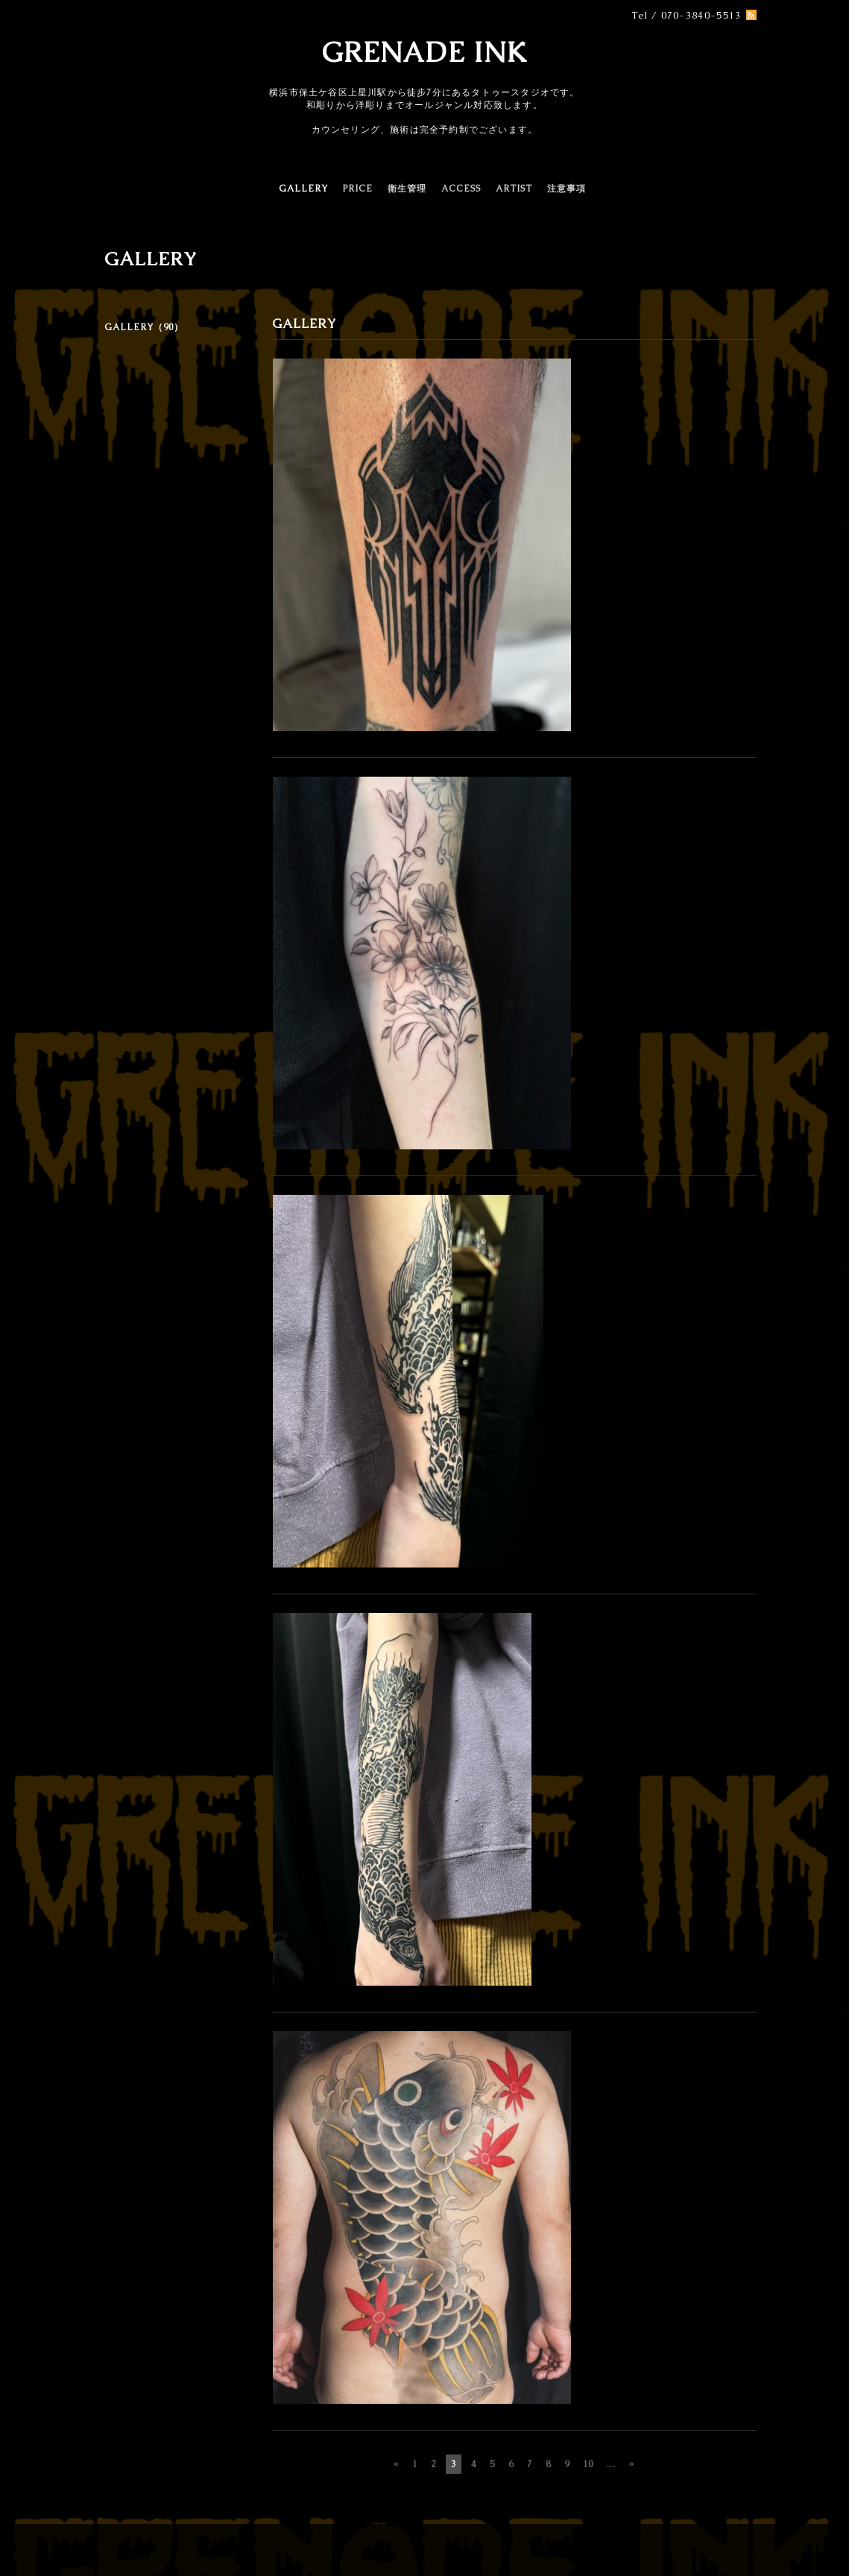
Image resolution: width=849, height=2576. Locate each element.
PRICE (358, 189)
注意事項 (566, 189)
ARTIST (514, 189)
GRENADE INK (424, 52)
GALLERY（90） (143, 327)
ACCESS (461, 189)
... (611, 2464)
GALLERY (303, 189)
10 (588, 2464)
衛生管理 (407, 189)
